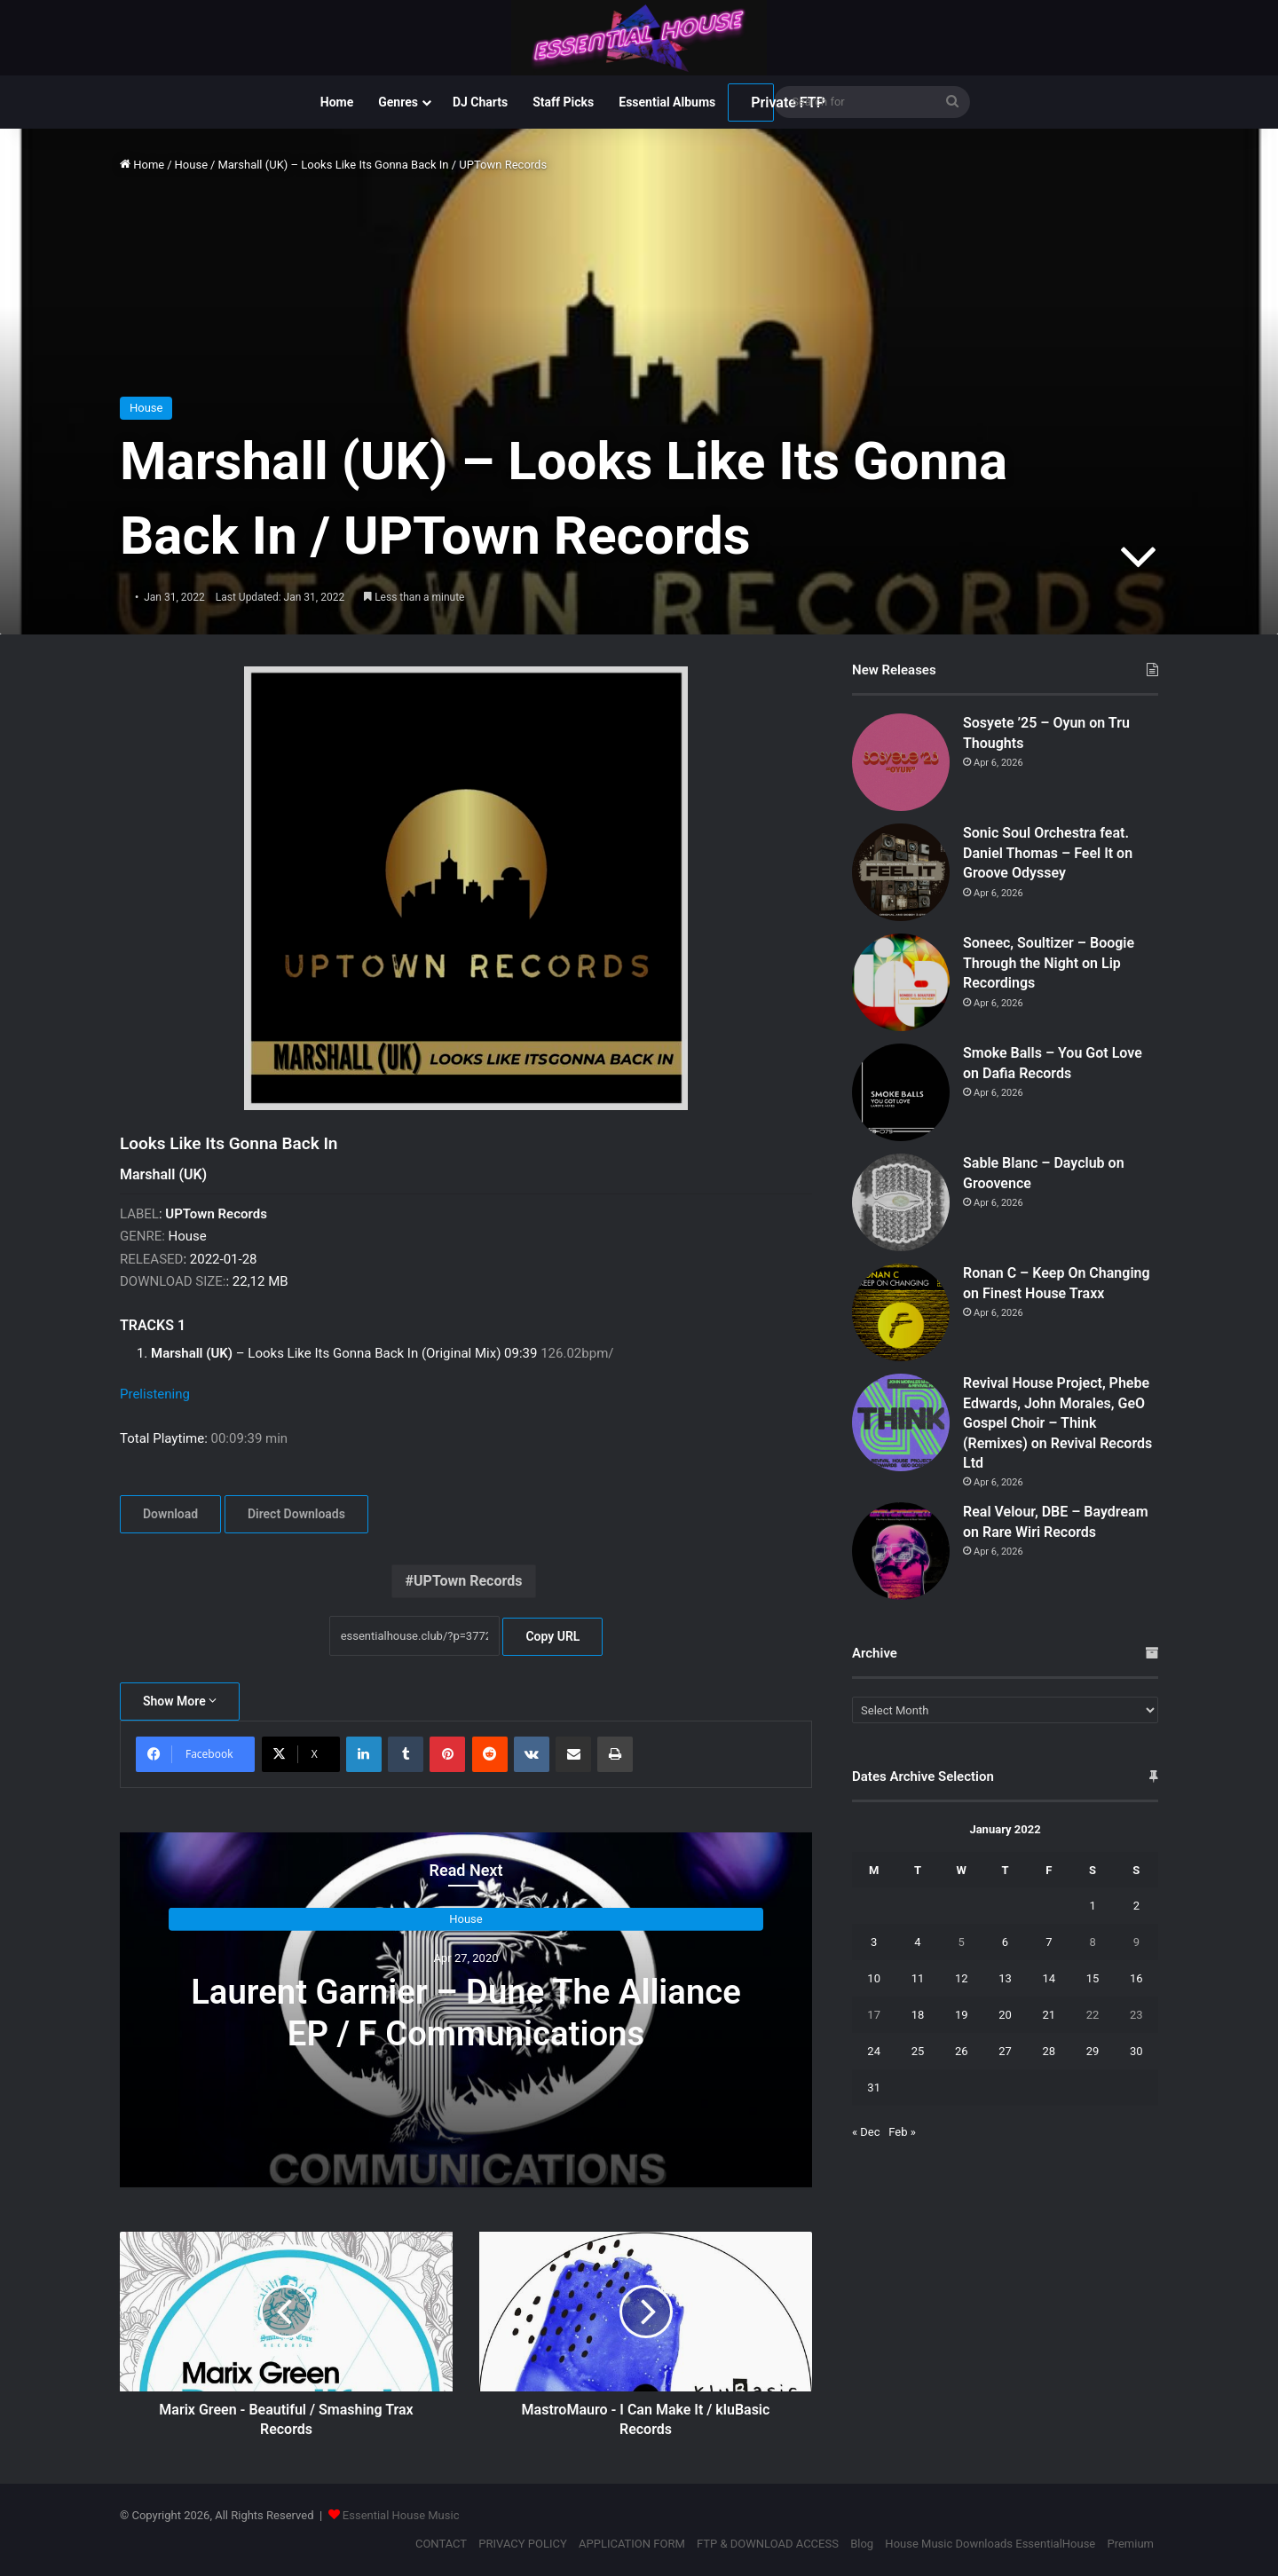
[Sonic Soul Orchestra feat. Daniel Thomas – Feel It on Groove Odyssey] (901, 872)
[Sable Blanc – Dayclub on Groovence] (901, 1202)
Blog (861, 2543)
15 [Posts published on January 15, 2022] (1093, 1978)
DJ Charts (480, 102)
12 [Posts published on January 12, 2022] (961, 1978)
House (191, 164)
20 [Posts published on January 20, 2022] (1005, 2014)
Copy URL (552, 1636)
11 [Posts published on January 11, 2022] (918, 1978)
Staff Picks (563, 102)
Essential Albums (667, 102)
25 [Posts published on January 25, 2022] (918, 2051)
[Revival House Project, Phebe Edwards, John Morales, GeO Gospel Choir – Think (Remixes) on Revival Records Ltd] (901, 1422)
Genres (398, 102)
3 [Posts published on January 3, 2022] (874, 1942)
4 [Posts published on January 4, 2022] (917, 1942)
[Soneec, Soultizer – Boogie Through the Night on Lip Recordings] (901, 982)
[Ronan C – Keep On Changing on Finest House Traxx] (901, 1312)
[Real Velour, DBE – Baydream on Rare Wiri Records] (901, 1551)
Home (336, 102)
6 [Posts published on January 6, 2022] (1005, 1942)
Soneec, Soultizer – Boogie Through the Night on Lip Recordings (1048, 962)
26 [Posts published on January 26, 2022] (961, 2051)
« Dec (866, 2132)
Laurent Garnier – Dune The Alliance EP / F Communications (465, 2012)
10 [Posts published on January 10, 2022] (873, 1978)
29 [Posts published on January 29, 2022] (1093, 2051)
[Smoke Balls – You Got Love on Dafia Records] (901, 1092)
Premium (1130, 2543)
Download (170, 1514)
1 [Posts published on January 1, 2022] (1092, 1905)
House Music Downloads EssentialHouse (990, 2543)
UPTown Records (468, 1580)
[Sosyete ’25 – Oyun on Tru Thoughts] (901, 762)
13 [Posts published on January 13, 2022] (1005, 1978)
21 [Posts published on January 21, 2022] (1048, 2014)
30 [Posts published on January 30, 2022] (1136, 2051)
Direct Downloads (296, 1514)
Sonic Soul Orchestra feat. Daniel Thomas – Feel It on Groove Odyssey (1047, 852)
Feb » (902, 2132)
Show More (180, 1701)
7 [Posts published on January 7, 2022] (1048, 1942)
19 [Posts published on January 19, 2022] (961, 2014)
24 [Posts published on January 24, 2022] (873, 2051)
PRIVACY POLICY (522, 2543)
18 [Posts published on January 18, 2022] (918, 2014)
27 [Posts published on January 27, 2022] (1005, 2051)
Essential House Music (401, 2515)
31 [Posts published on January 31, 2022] (873, 2087)
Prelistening (155, 1394)
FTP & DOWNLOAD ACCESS (768, 2543)
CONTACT (441, 2543)
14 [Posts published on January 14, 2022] (1048, 1978)
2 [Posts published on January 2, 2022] (1136, 1905)
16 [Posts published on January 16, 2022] (1136, 1978)
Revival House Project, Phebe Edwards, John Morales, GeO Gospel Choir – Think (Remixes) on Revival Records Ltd (1057, 1423)
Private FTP (762, 102)
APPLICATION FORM (632, 2543)
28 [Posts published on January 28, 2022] (1048, 2051)
